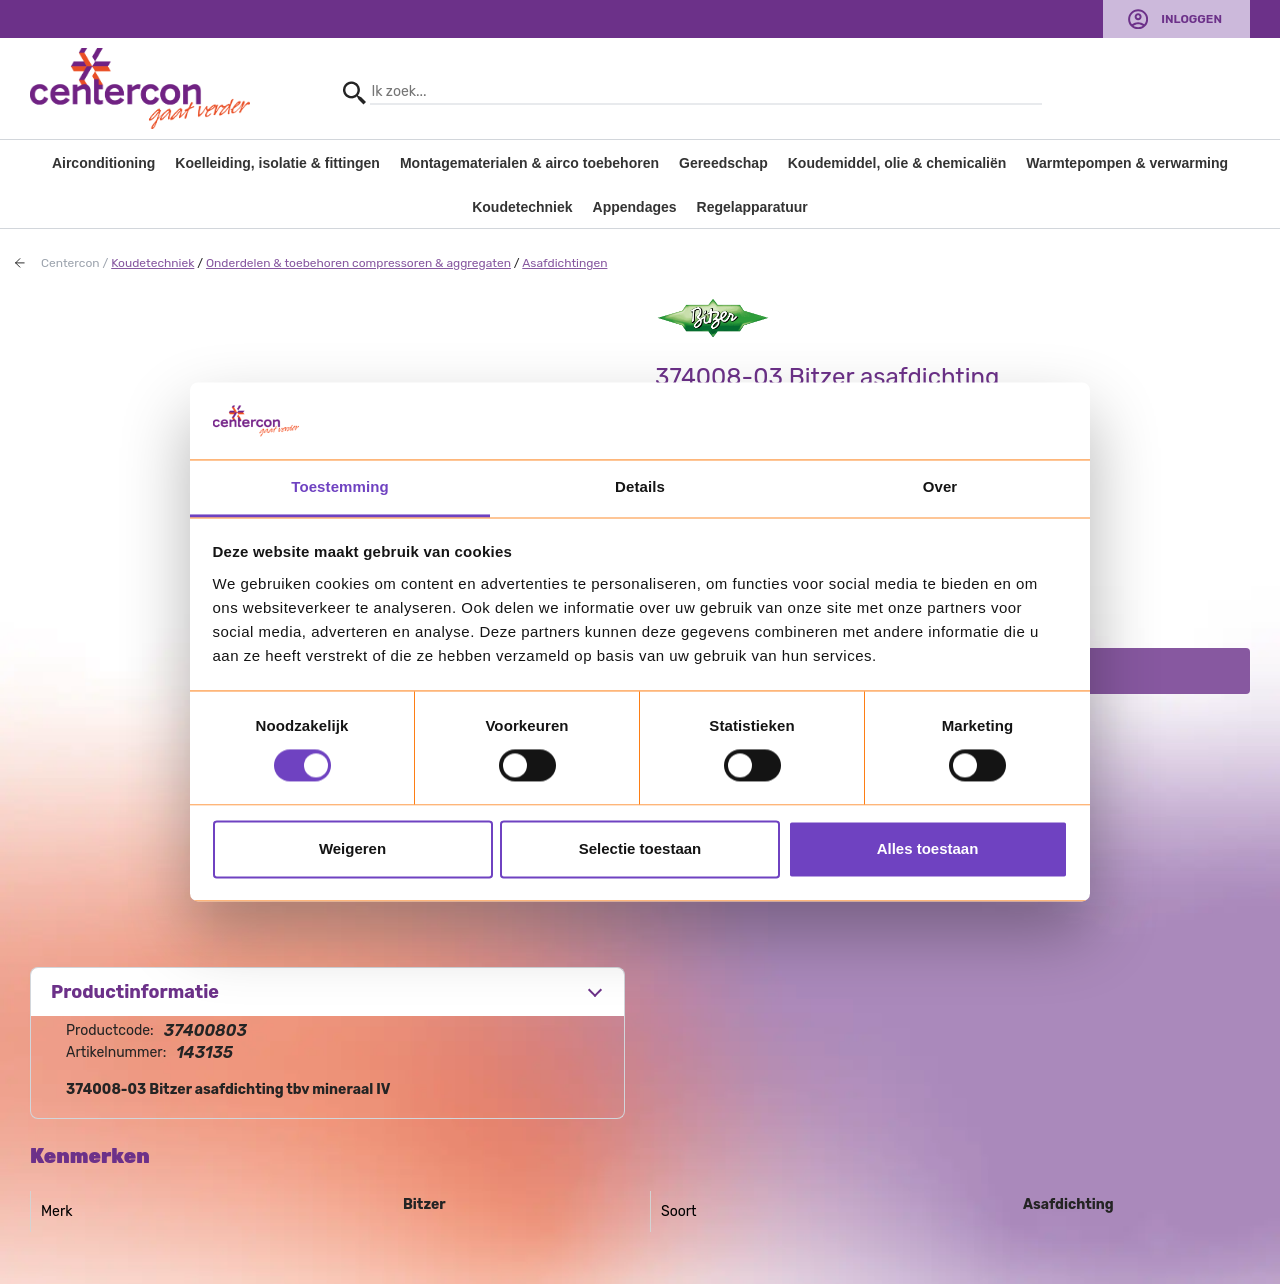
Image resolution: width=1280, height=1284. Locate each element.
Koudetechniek (522, 207)
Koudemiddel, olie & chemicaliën (897, 163)
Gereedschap (723, 163)
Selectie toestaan (640, 848)
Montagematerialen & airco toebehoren (529, 163)
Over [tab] (940, 486)
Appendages (635, 207)
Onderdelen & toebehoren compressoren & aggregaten (358, 263)
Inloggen (1191, 19)
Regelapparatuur (752, 207)
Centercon (70, 263)
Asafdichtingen (564, 263)
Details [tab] (640, 486)
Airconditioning (103, 163)
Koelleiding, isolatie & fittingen (277, 163)
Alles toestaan (928, 848)
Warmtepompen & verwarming (1127, 163)
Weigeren (352, 848)
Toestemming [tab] (340, 486)
